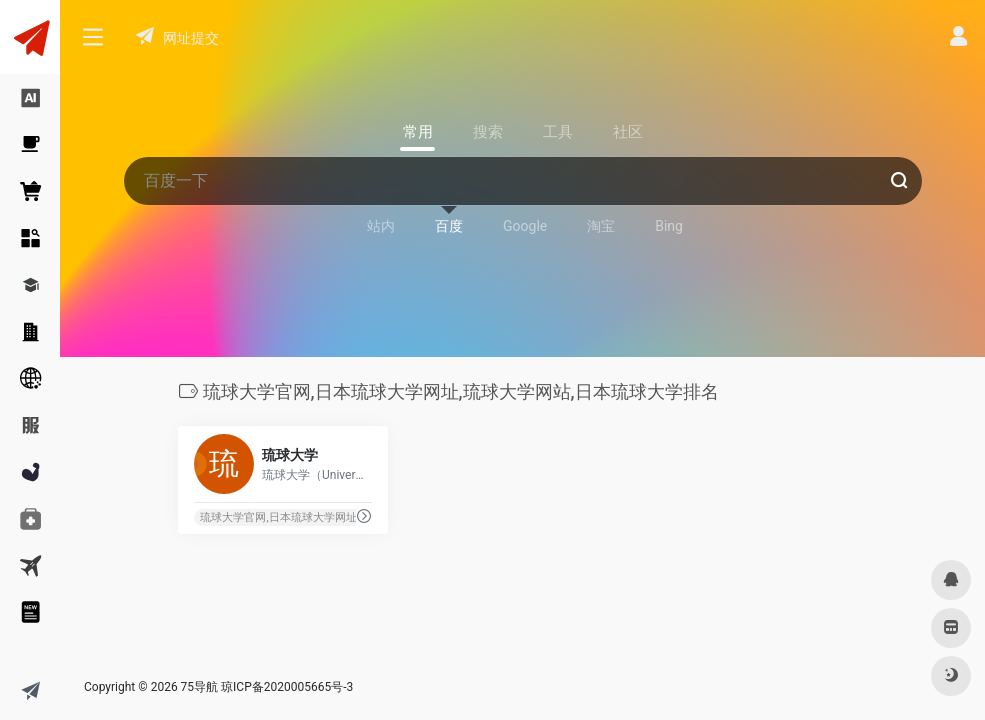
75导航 (200, 687)
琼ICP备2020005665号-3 (287, 687)
